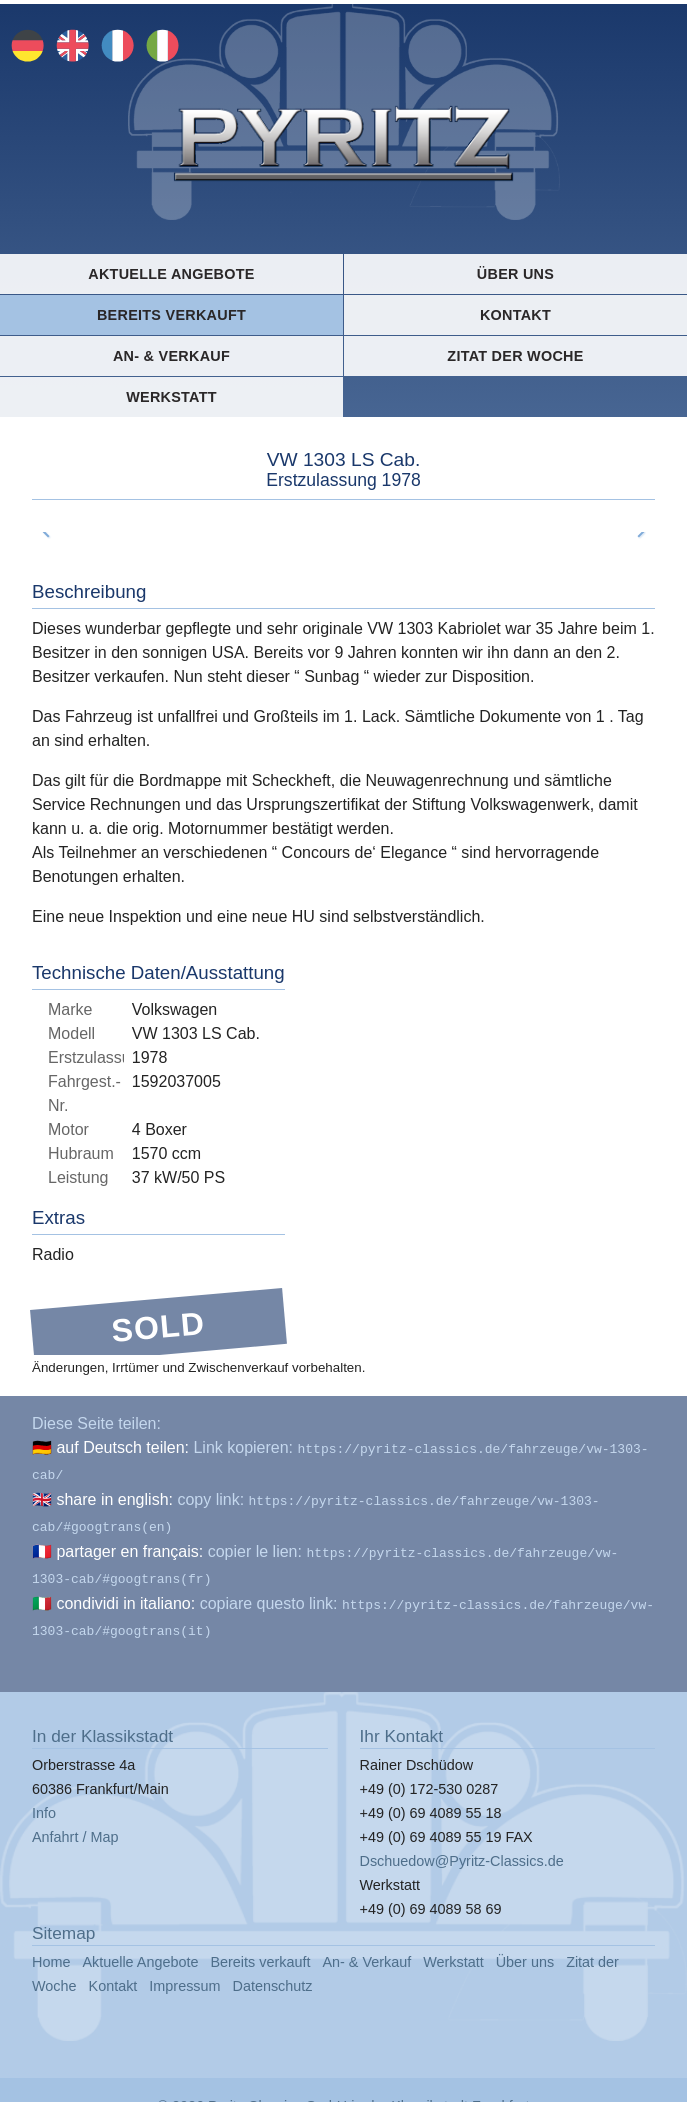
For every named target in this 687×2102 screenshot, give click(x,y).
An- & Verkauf (171, 356)
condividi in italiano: (125, 1591)
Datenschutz (273, 1970)
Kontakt (515, 315)
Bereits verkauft (171, 315)
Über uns (515, 274)
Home (51, 1946)
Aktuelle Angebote (171, 274)
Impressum (184, 1970)
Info (44, 1797)
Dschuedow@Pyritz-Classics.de (462, 1845)
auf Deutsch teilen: (122, 1447)
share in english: (114, 1495)
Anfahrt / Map (75, 1821)
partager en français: (129, 1543)
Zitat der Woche (515, 356)
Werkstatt (171, 397)
